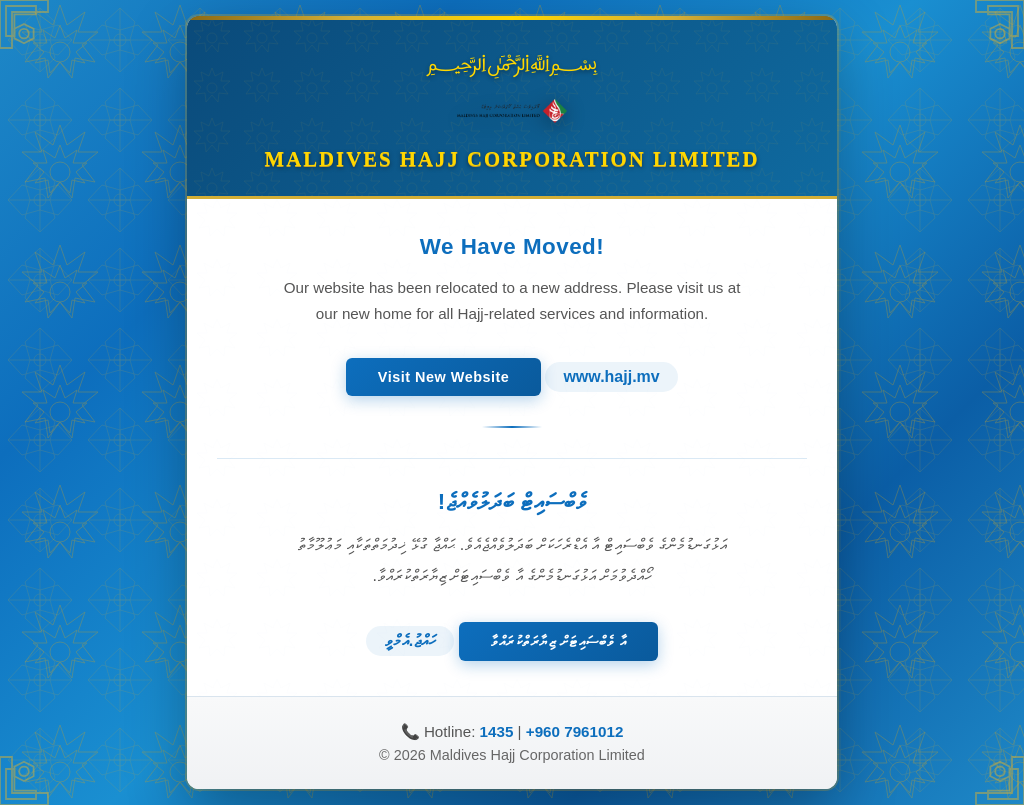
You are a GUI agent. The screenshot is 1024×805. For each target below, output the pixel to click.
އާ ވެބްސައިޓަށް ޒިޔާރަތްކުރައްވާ (558, 640)
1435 (497, 732)
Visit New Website (444, 375)
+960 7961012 (575, 732)
